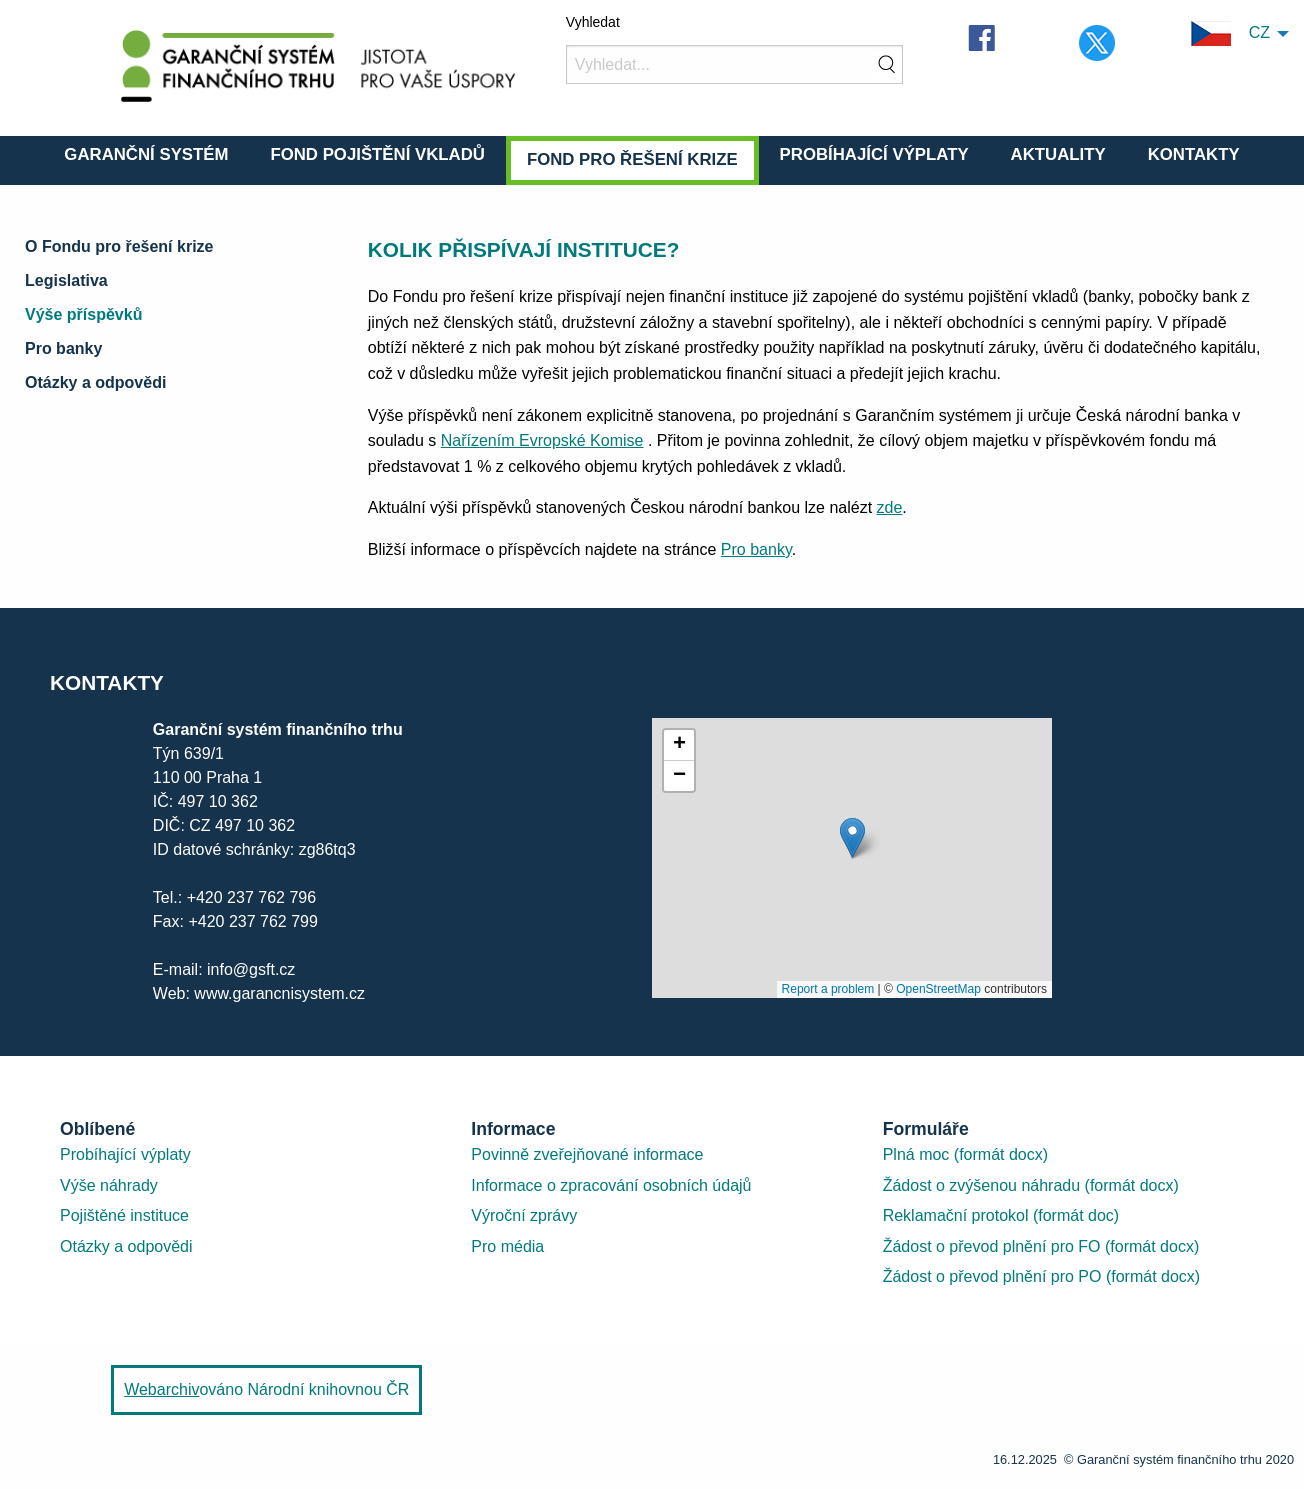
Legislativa (66, 280)
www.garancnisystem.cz (277, 993)
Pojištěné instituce (124, 1215)
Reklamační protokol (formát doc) (1001, 1215)
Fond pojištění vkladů (377, 154)
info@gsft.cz (251, 969)
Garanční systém (146, 154)
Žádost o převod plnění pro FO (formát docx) (1041, 1246)
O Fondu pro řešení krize (119, 246)
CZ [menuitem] (1230, 33)
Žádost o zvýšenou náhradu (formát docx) (1031, 1185)
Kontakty (1194, 154)
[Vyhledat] (734, 64)
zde (890, 507)
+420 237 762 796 (251, 897)
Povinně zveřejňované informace (587, 1154)
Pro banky (63, 348)
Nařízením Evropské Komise (542, 440)
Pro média (507, 1246)
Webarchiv (161, 1389)
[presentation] (852, 858)
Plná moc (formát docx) (965, 1154)
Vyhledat (593, 22)
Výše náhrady (109, 1185)
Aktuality (1058, 154)
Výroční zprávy (524, 1215)
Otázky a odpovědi (95, 382)
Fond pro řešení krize (632, 159)
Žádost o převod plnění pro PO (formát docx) (1041, 1276)
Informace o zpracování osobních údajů (611, 1185)
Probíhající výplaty (874, 154)
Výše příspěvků (83, 314)
